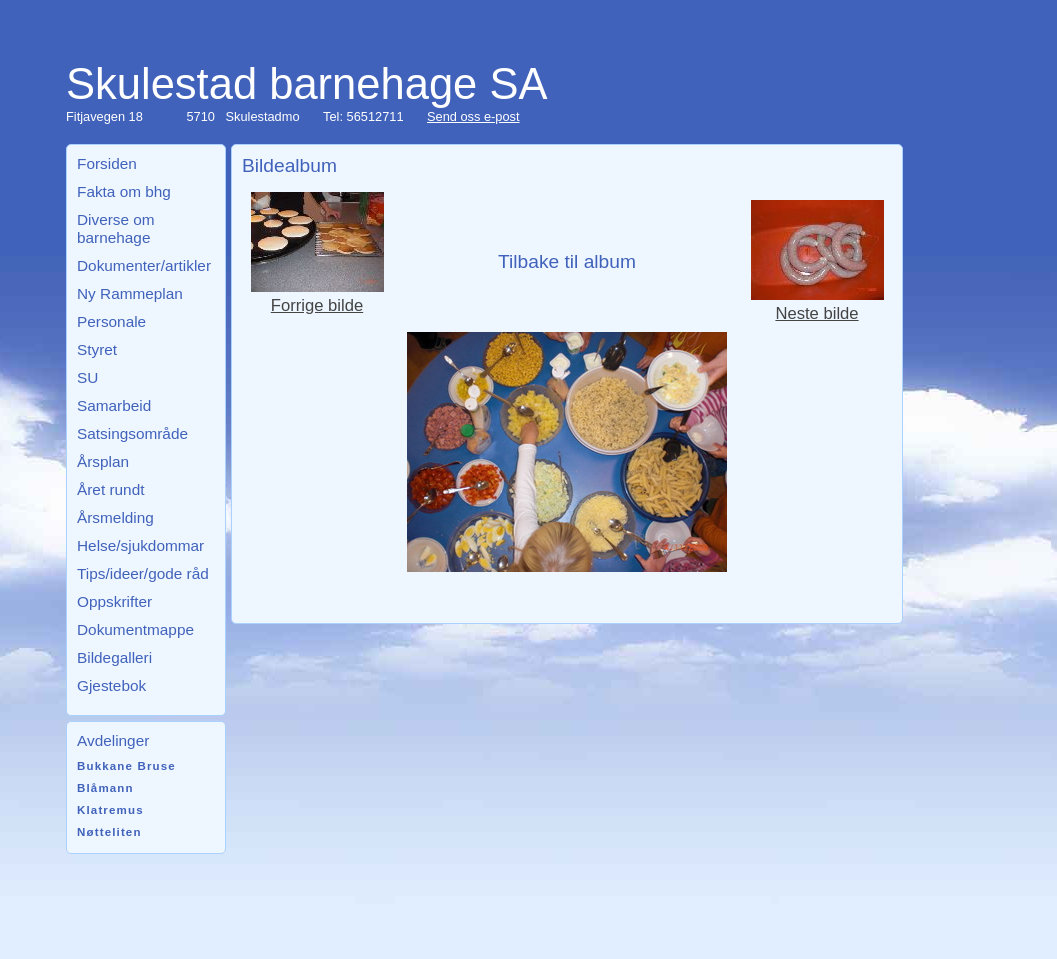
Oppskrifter (114, 601)
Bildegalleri (114, 657)
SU (87, 377)
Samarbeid (114, 405)
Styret (97, 349)
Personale (111, 321)
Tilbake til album (567, 261)
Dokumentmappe (135, 629)
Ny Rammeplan (130, 293)
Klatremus (110, 810)
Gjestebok (111, 685)
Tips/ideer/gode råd (143, 573)
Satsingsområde (132, 433)
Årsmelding (115, 517)
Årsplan (103, 461)
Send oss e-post (473, 116)
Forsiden (107, 163)
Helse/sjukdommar (140, 545)
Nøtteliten (109, 832)
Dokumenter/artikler (144, 265)
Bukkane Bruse (126, 766)
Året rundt (110, 489)
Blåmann (105, 788)
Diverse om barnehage (116, 228)
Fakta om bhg (124, 191)
